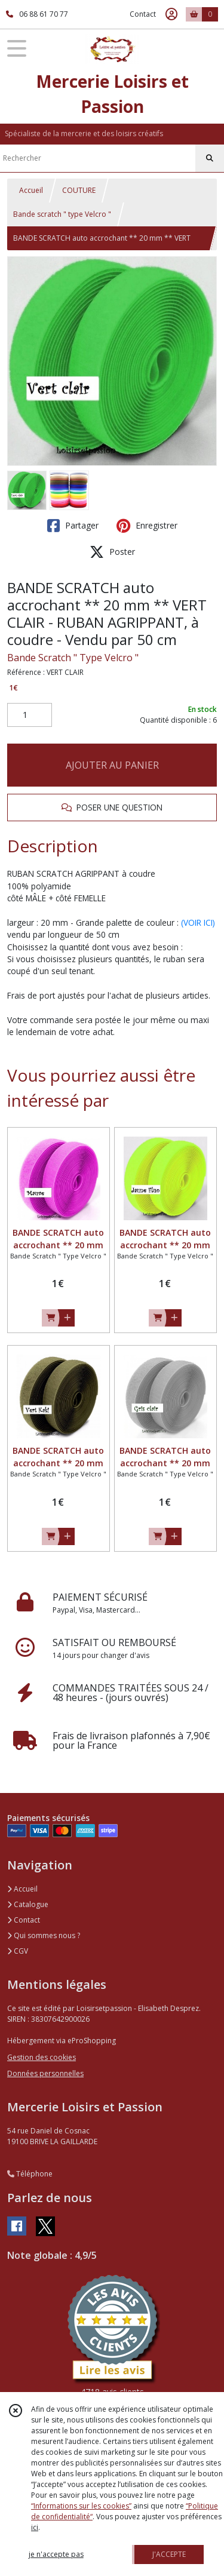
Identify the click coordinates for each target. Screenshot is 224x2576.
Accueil (31, 190)
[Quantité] (29, 715)
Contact (143, 14)
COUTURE (79, 190)
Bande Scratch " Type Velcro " (73, 657)
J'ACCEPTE (169, 2554)
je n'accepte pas (56, 2554)
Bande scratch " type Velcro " (62, 214)
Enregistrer (146, 525)
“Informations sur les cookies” (81, 2506)
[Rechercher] (209, 158)
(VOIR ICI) (198, 922)
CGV (17, 1951)
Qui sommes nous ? (43, 1935)
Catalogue (27, 1904)
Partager (73, 525)
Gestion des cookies (41, 2057)
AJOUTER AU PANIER (112, 765)
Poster (112, 552)
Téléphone (30, 2174)
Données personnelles (45, 2073)
